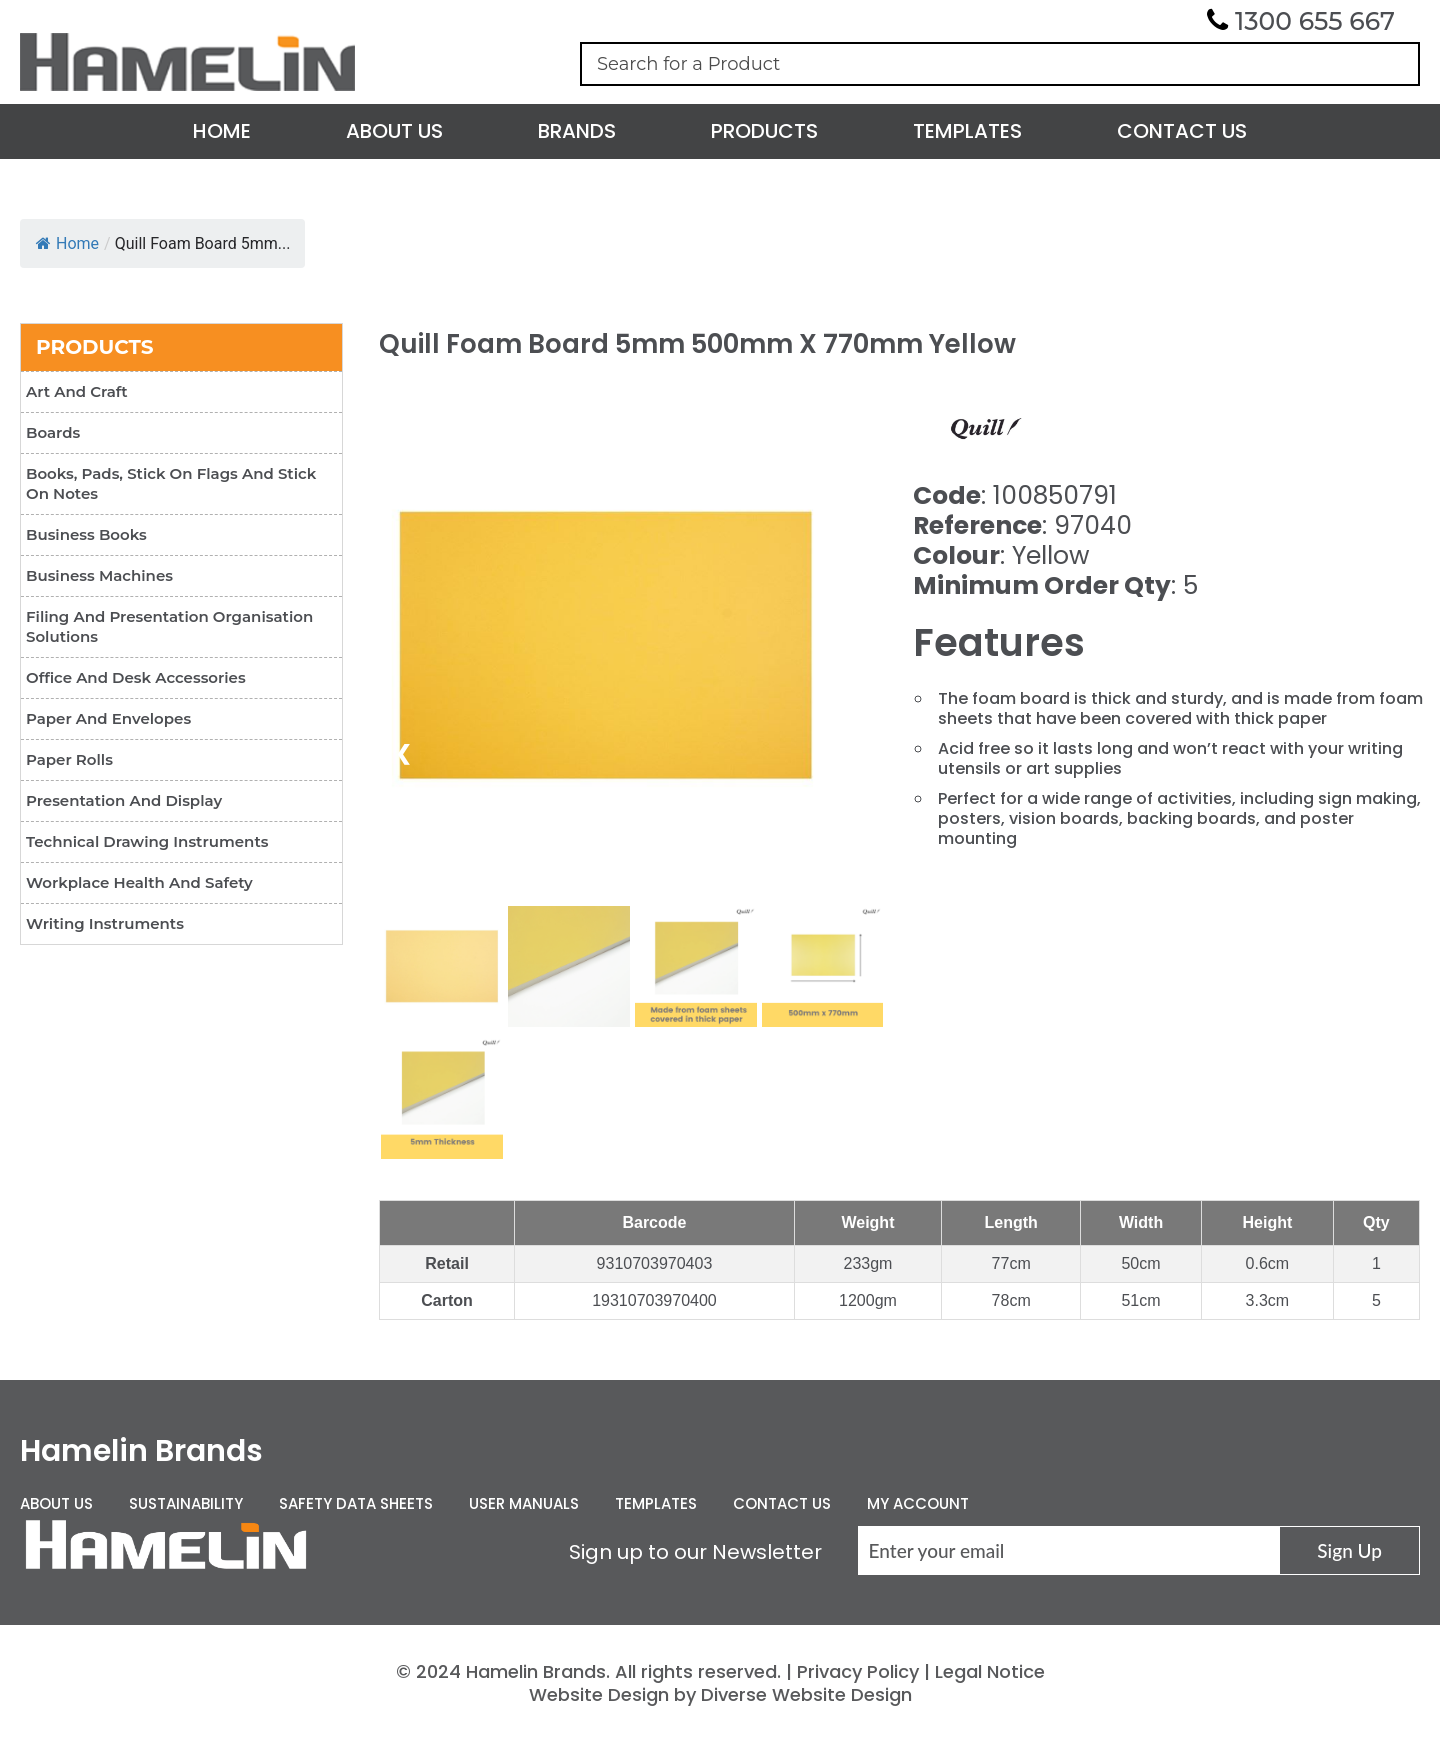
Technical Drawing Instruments (147, 841)
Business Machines (99, 575)
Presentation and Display (124, 800)
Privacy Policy (858, 1671)
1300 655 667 (1315, 21)
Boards (53, 432)
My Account (918, 1503)
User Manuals (524, 1503)
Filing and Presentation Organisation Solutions (169, 626)
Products (764, 131)
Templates (967, 131)
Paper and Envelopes (108, 718)
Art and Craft (77, 391)
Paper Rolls (69, 759)
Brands (577, 131)
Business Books (86, 534)
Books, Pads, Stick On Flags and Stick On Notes (171, 483)
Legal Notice (990, 1671)
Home (222, 131)
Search (1395, 64)
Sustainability (186, 1503)
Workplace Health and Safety (139, 882)
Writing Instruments (105, 923)
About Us (394, 131)
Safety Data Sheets (356, 1503)
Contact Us (1182, 131)
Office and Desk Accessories (136, 677)
